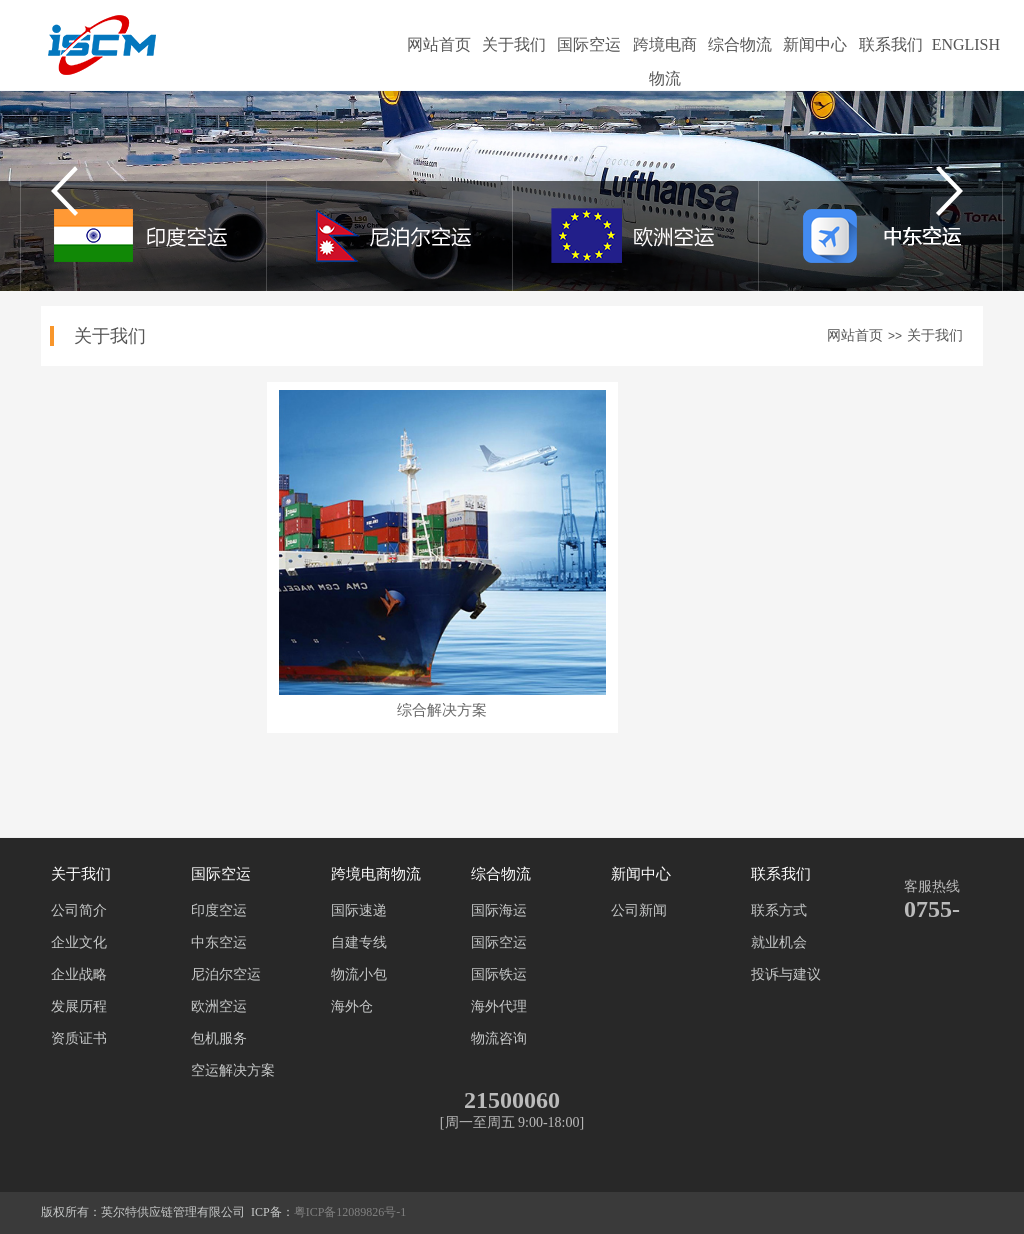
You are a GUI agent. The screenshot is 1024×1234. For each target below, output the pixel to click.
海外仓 (352, 1006)
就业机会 (779, 942)
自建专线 (359, 942)
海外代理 (499, 1006)
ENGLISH (966, 44)
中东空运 (219, 942)
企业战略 (79, 974)
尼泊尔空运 (226, 974)
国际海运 (499, 910)
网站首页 (439, 44)
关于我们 (514, 44)
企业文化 (79, 942)
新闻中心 (815, 44)
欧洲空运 (219, 1006)
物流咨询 (499, 1038)
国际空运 (589, 44)
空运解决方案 (233, 1070)
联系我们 (891, 44)
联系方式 (779, 910)
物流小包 (359, 974)
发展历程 (79, 1006)
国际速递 (359, 910)
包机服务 (219, 1038)
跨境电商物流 (665, 49)
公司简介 (79, 910)
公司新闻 (639, 910)
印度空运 (219, 910)
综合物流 (740, 44)
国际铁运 (499, 974)
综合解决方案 (442, 710)
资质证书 (79, 1038)
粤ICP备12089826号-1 (350, 1212)
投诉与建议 (786, 974)
